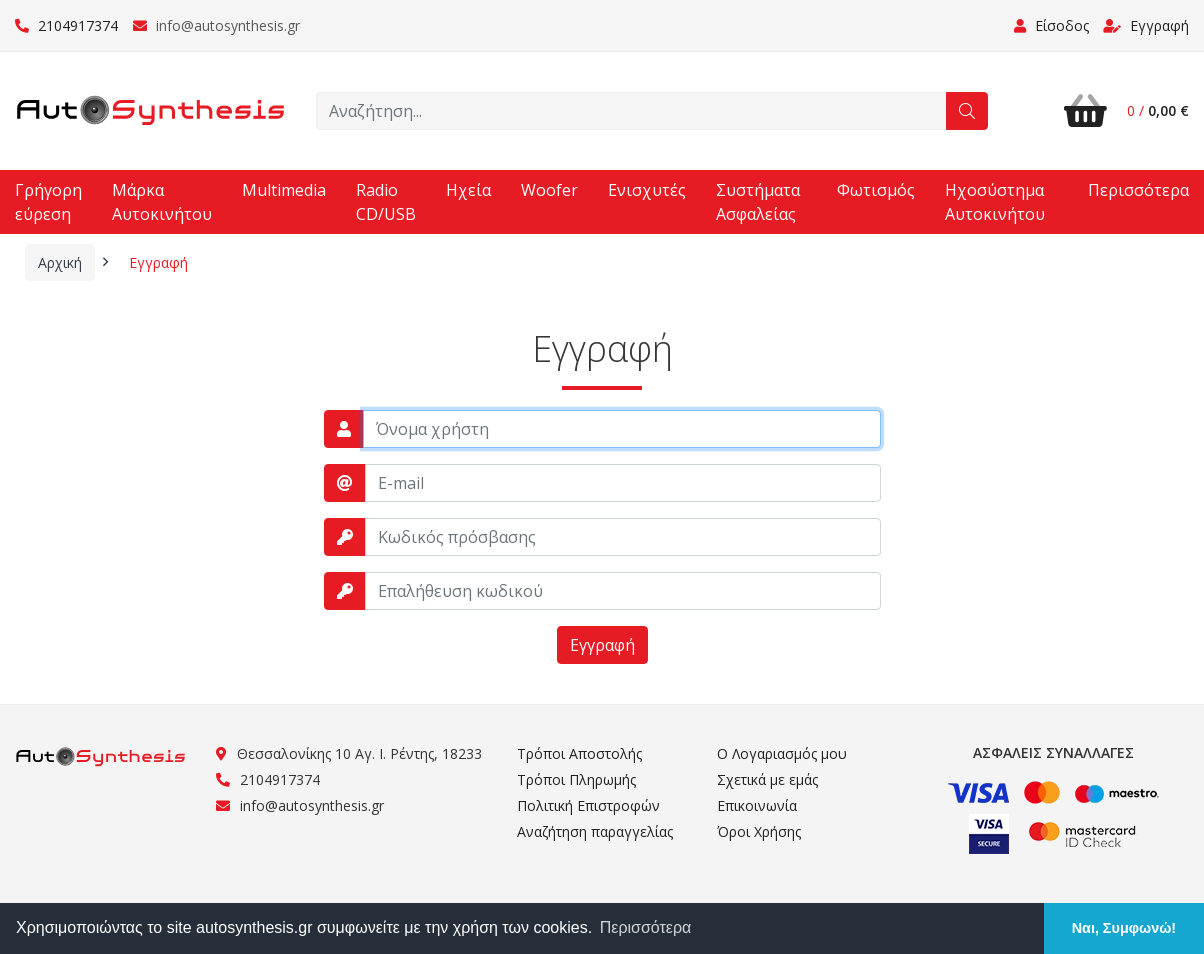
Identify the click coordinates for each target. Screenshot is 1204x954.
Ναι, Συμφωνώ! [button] (1124, 928)
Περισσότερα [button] (646, 927)
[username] (622, 429)
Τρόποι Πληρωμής (576, 779)
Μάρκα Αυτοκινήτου (162, 202)
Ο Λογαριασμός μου (782, 753)
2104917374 (66, 25)
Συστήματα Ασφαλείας (758, 202)
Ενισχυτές (647, 190)
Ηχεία (468, 190)
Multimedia (284, 190)
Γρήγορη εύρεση (48, 202)
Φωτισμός (876, 190)
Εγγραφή (1146, 25)
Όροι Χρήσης (759, 831)
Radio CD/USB (386, 202)
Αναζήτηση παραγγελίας (595, 831)
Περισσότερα (1138, 190)
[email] (623, 483)
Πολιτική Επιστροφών (588, 805)
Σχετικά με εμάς (767, 779)
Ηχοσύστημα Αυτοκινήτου (995, 202)
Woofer (549, 190)
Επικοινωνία (757, 805)
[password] (623, 537)
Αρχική (60, 262)
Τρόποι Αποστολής (579, 753)
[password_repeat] (623, 591)
